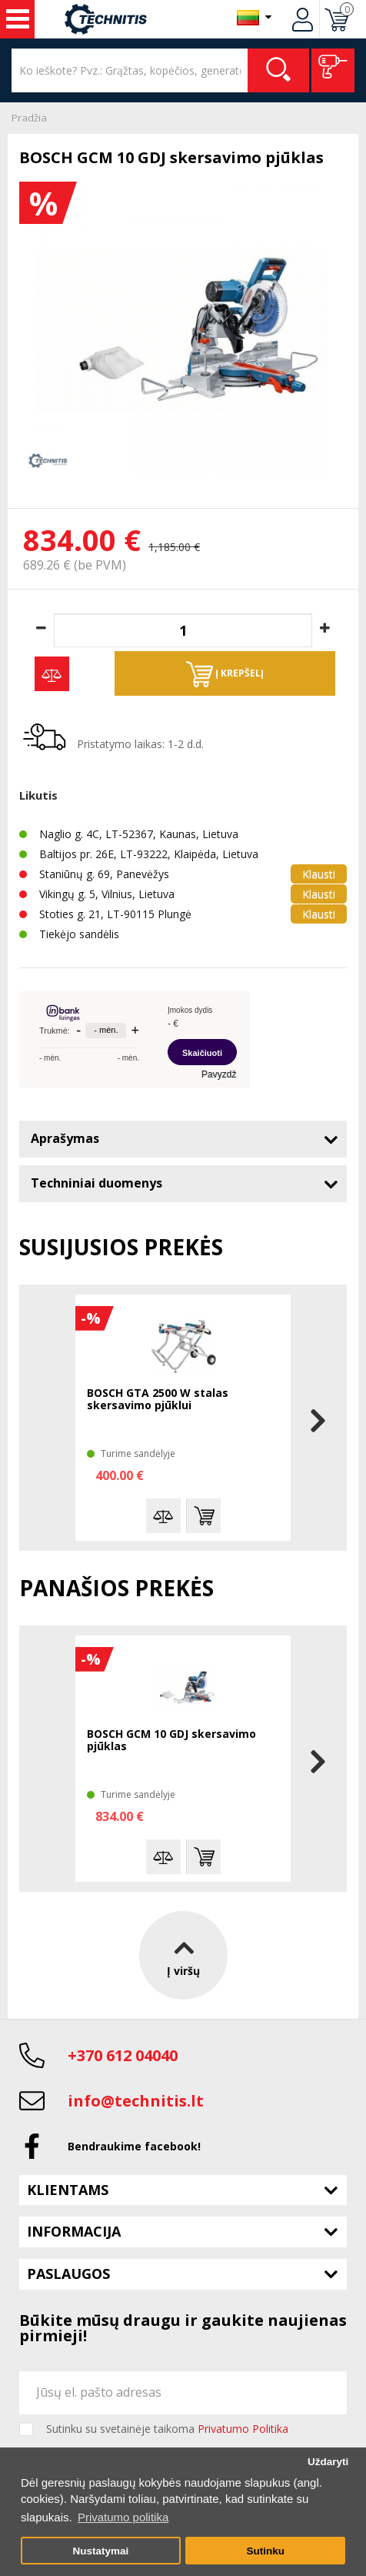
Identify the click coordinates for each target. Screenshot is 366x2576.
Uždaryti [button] (328, 2461)
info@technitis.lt (136, 2100)
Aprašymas (65, 1138)
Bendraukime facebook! (134, 2146)
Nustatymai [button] (100, 2551)
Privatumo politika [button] (123, 2517)
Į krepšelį (225, 674)
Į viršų (183, 1954)
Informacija (74, 2231)
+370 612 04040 (123, 2055)
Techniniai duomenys (96, 1182)
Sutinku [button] (265, 2551)
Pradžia (29, 118)
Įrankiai (17, 19)
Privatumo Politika (243, 2428)
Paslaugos (68, 2273)
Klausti (318, 874)
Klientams (67, 2189)
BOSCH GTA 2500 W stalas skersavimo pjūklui (157, 1399)
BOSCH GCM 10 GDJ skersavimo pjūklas (171, 1740)
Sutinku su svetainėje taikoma (167, 2429)
